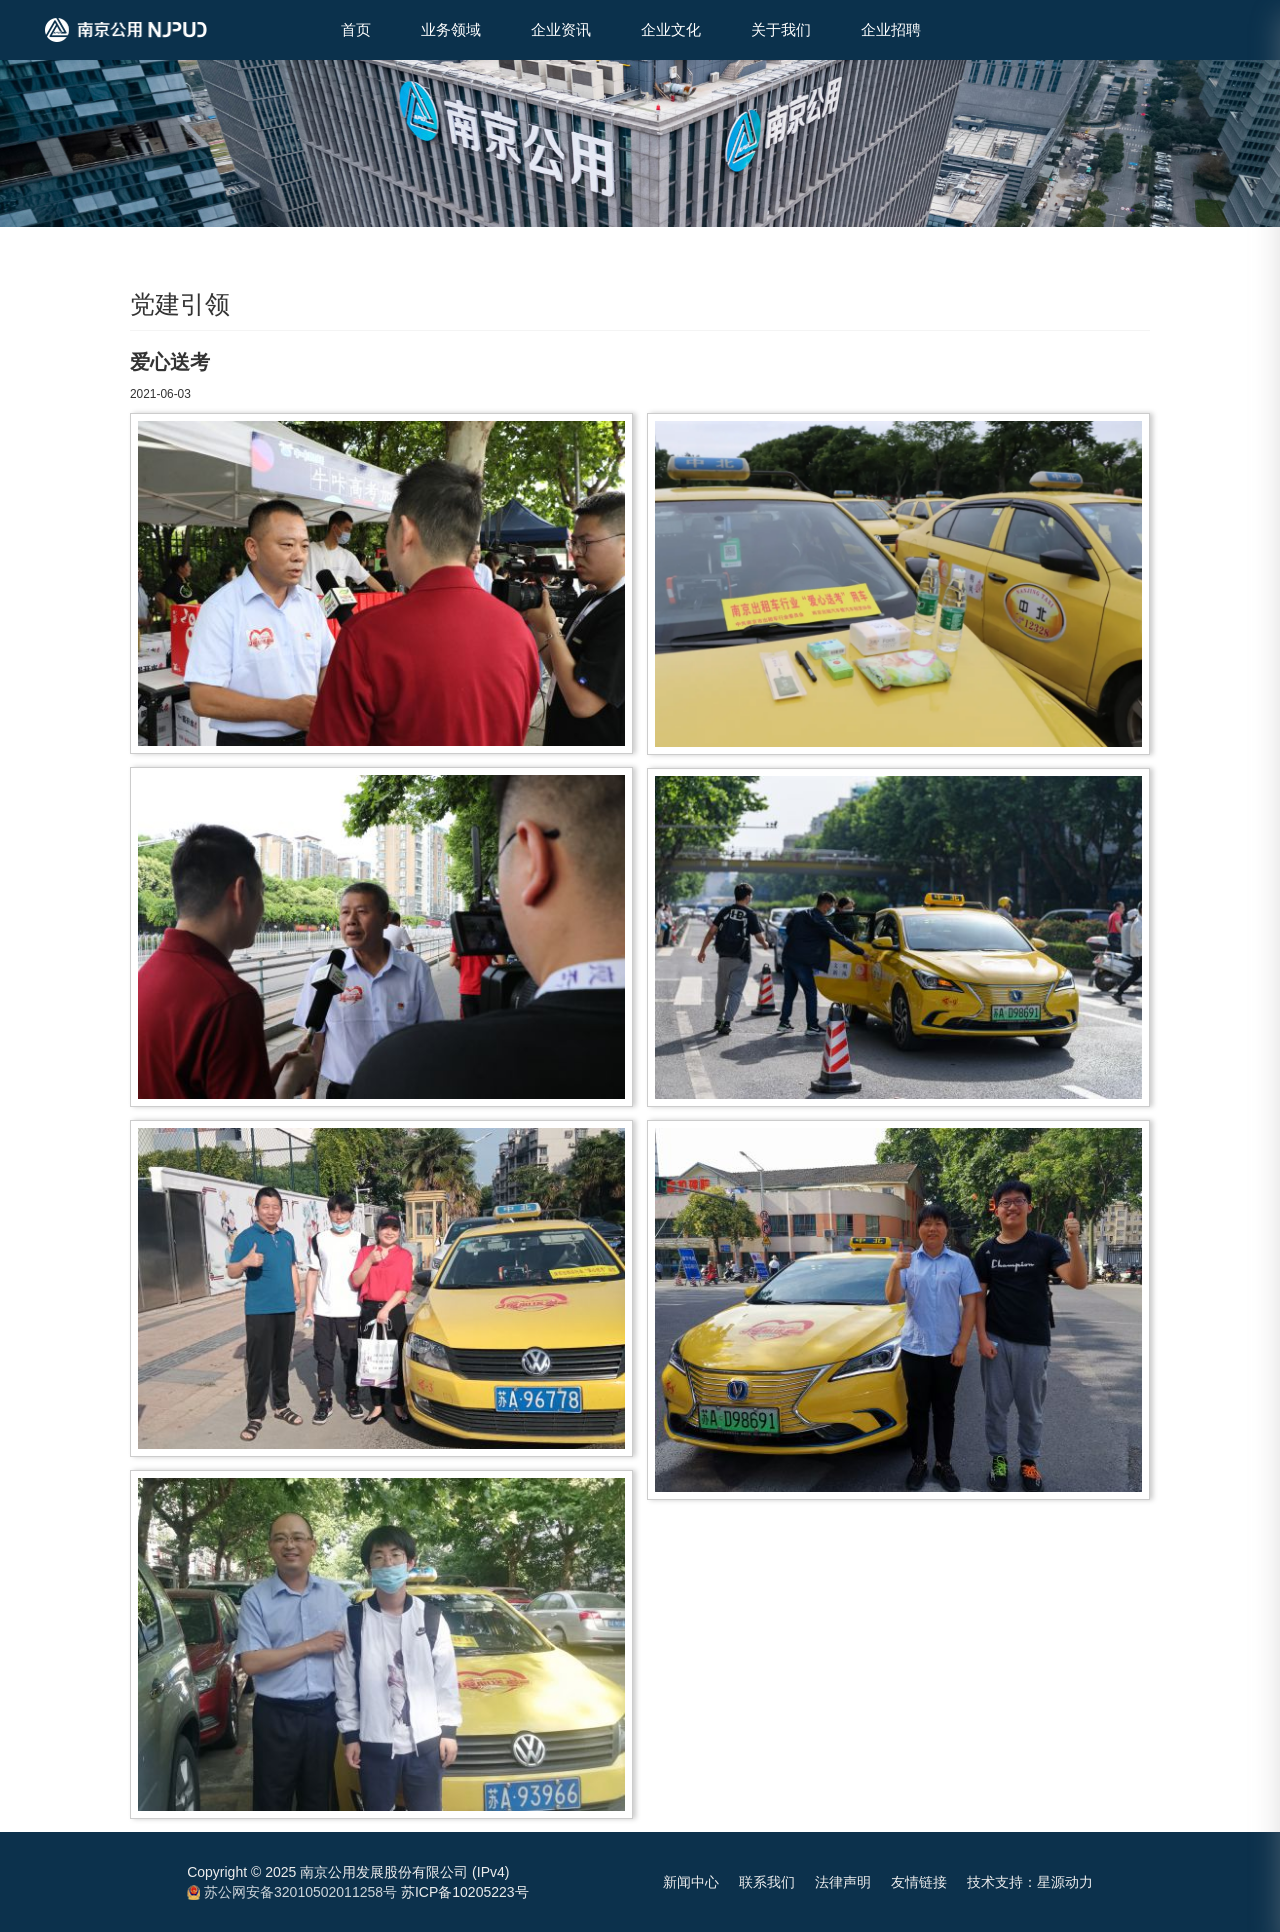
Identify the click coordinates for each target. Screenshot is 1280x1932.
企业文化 (671, 29)
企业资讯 (561, 29)
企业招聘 (891, 29)
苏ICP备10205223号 (465, 1892)
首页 (356, 29)
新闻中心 (691, 1882)
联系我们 (767, 1882)
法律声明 (843, 1882)
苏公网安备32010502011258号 (292, 1892)
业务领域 (451, 29)
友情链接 (919, 1882)
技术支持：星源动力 (1030, 1882)
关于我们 (781, 29)
